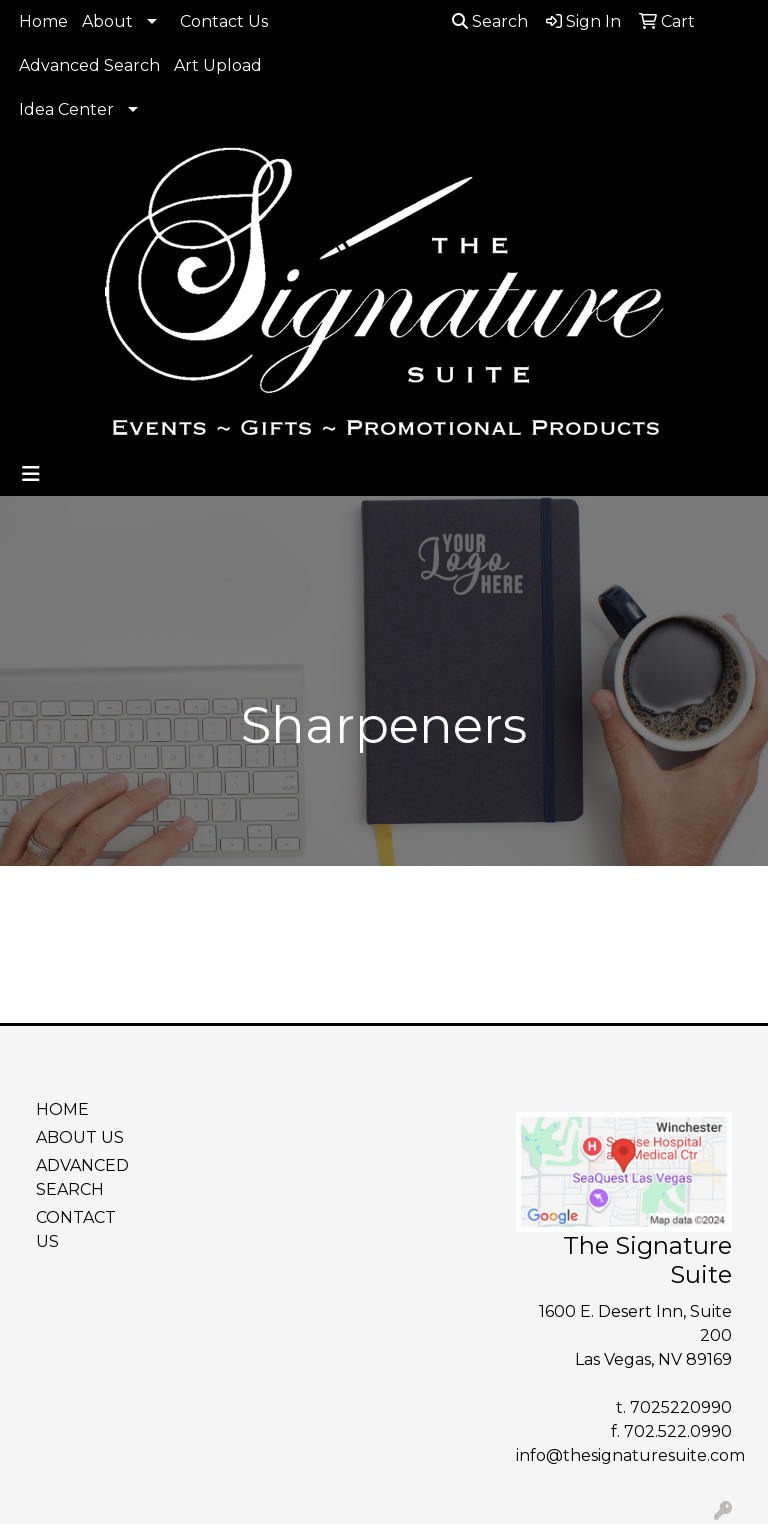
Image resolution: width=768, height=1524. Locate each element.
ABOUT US (80, 1137)
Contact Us (224, 21)
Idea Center (66, 109)
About (107, 21)
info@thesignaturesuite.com (630, 1455)
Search (490, 21)
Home (43, 21)
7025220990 (681, 1407)
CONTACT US (76, 1229)
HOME (62, 1109)
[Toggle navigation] (31, 474)
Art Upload (218, 65)
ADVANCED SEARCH (82, 1177)
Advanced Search (89, 65)
